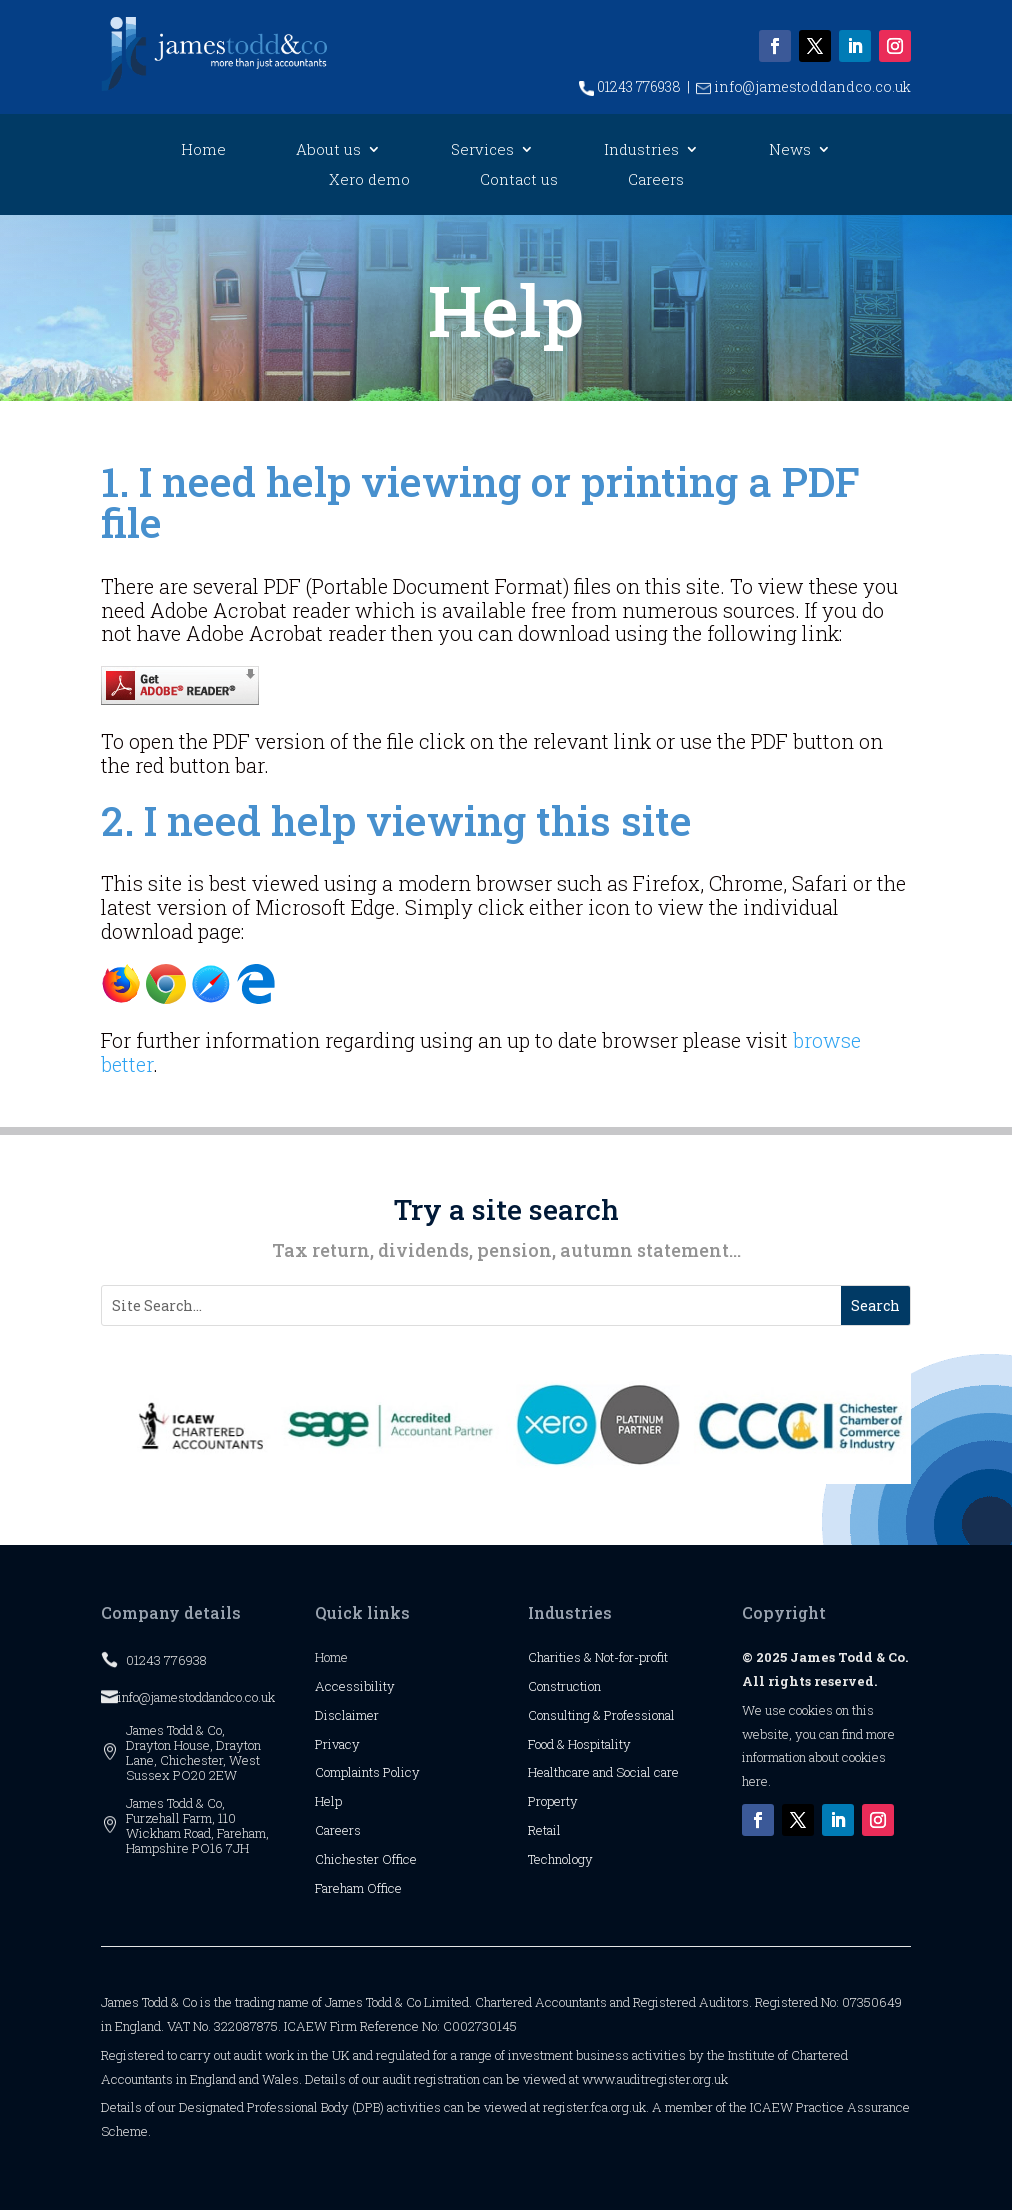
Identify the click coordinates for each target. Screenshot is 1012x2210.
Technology (560, 1859)
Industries (641, 150)
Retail (544, 1830)
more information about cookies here (818, 1758)
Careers (656, 180)
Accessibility (355, 1686)
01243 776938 (630, 86)
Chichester (348, 1859)
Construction (564, 1686)
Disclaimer (347, 1715)
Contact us (519, 180)
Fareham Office (358, 1888)
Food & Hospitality (579, 1744)
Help (328, 1801)
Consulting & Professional (601, 1715)
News (790, 150)
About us (328, 150)
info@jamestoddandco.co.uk (803, 86)
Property (553, 1801)
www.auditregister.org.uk (655, 2079)
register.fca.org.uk (594, 2107)
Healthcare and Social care (603, 1772)
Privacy (337, 1744)
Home (203, 150)
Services (482, 150)
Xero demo (369, 180)
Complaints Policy (367, 1772)
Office (399, 1859)
